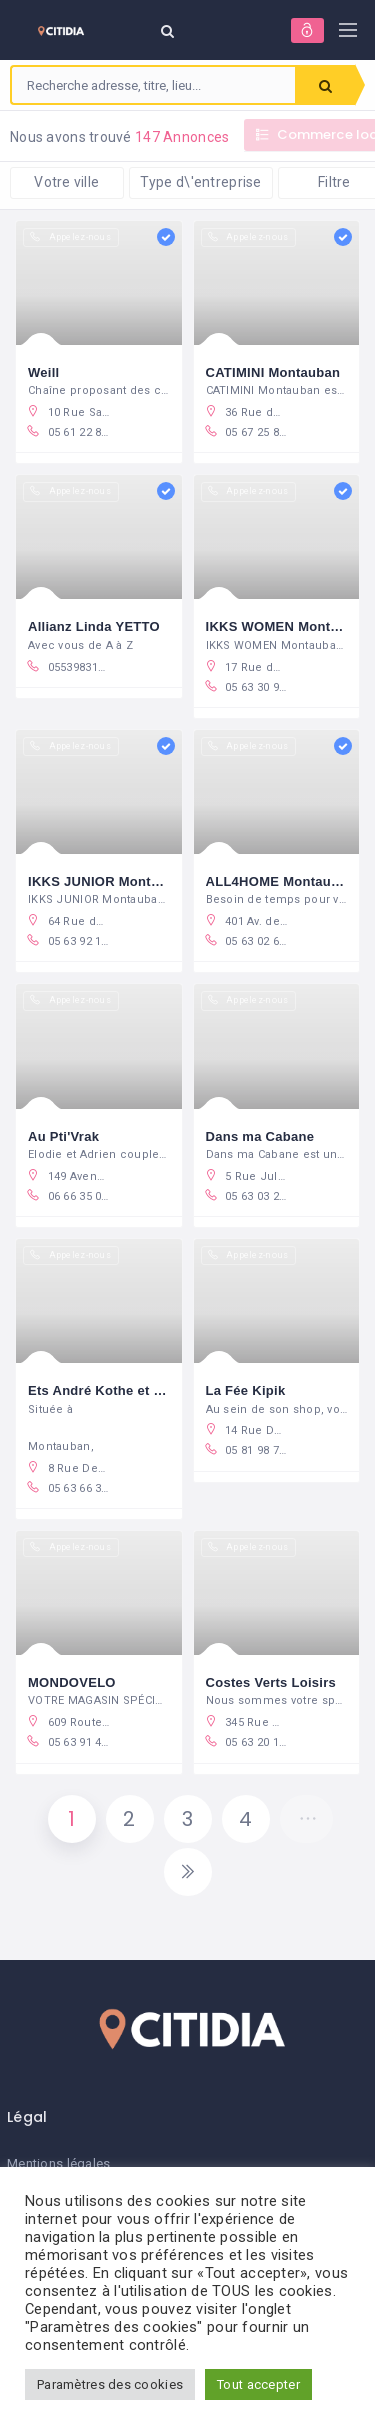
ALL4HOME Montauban (280, 881)
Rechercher (325, 86)
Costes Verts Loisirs (271, 1682)
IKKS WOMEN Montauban (288, 626)
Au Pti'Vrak (63, 1136)
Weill (44, 372)
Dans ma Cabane (260, 1136)
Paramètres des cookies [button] (110, 2384)
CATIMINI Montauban (273, 372)
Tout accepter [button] (258, 2384)
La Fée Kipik (246, 1390)
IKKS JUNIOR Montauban (109, 881)
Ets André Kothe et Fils (102, 1390)
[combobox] (153, 85)
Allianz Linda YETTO (94, 626)
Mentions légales (58, 2163)
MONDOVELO (72, 1682)
